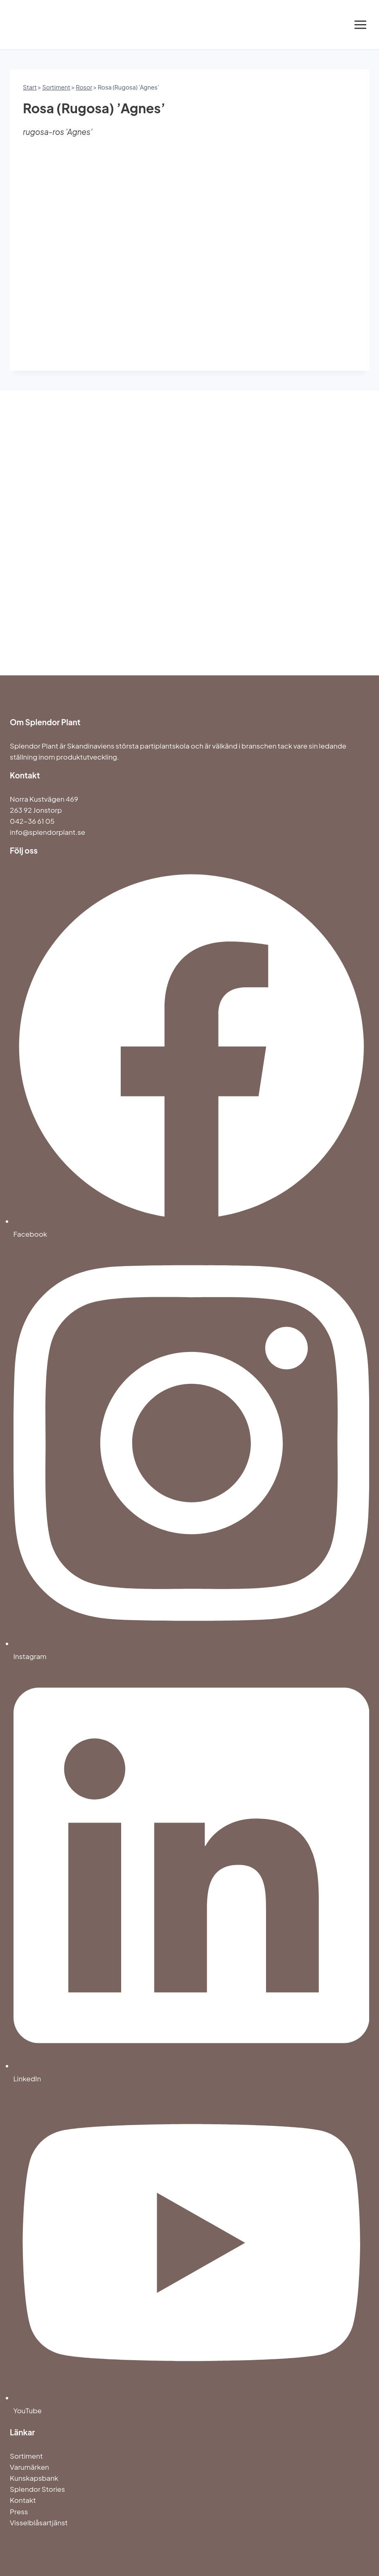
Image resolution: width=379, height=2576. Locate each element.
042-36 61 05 (32, 820)
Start (30, 87)
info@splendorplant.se (47, 831)
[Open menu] (360, 24)
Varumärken (29, 2466)
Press (19, 2511)
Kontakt (23, 2499)
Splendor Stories (37, 2488)
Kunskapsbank (34, 2477)
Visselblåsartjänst (39, 2522)
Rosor (84, 87)
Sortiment (56, 87)
